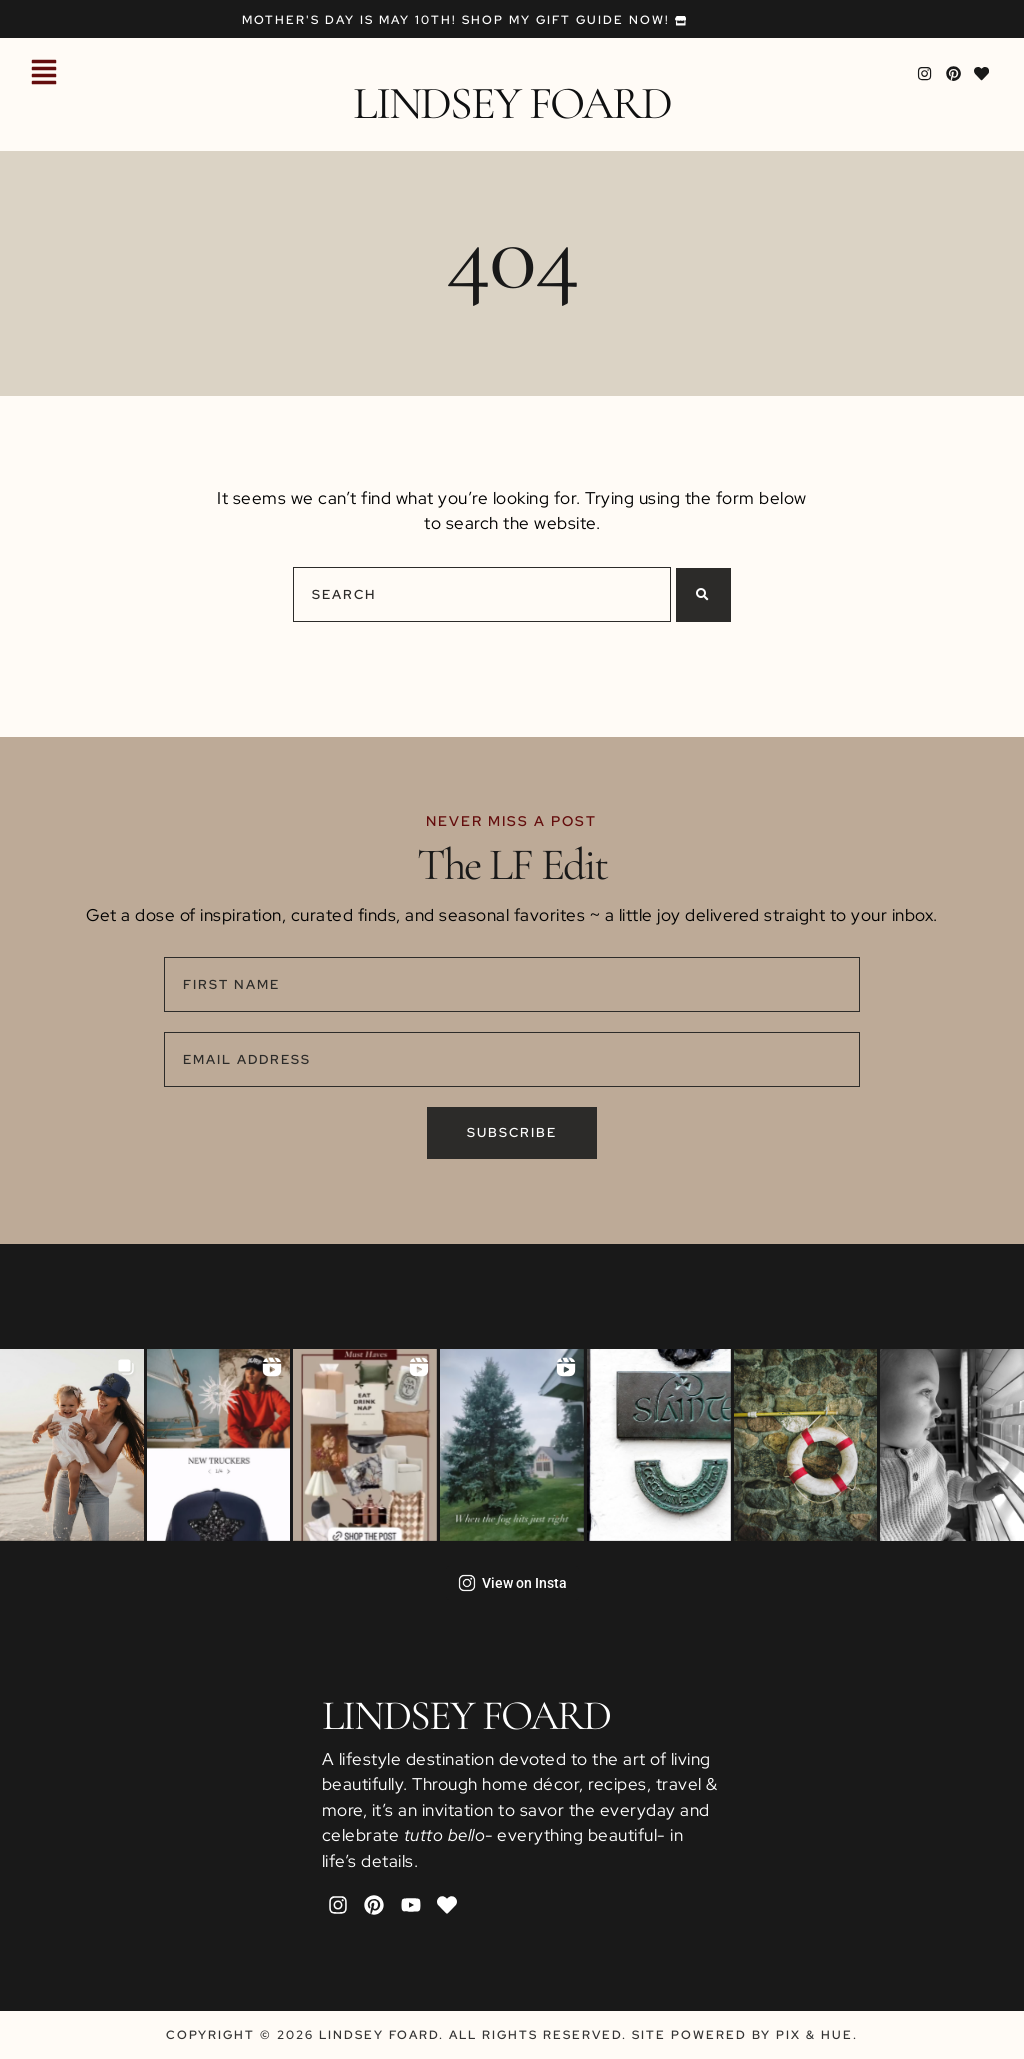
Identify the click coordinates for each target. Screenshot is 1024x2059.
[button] (44, 74)
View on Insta (512, 1583)
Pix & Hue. (817, 2035)
